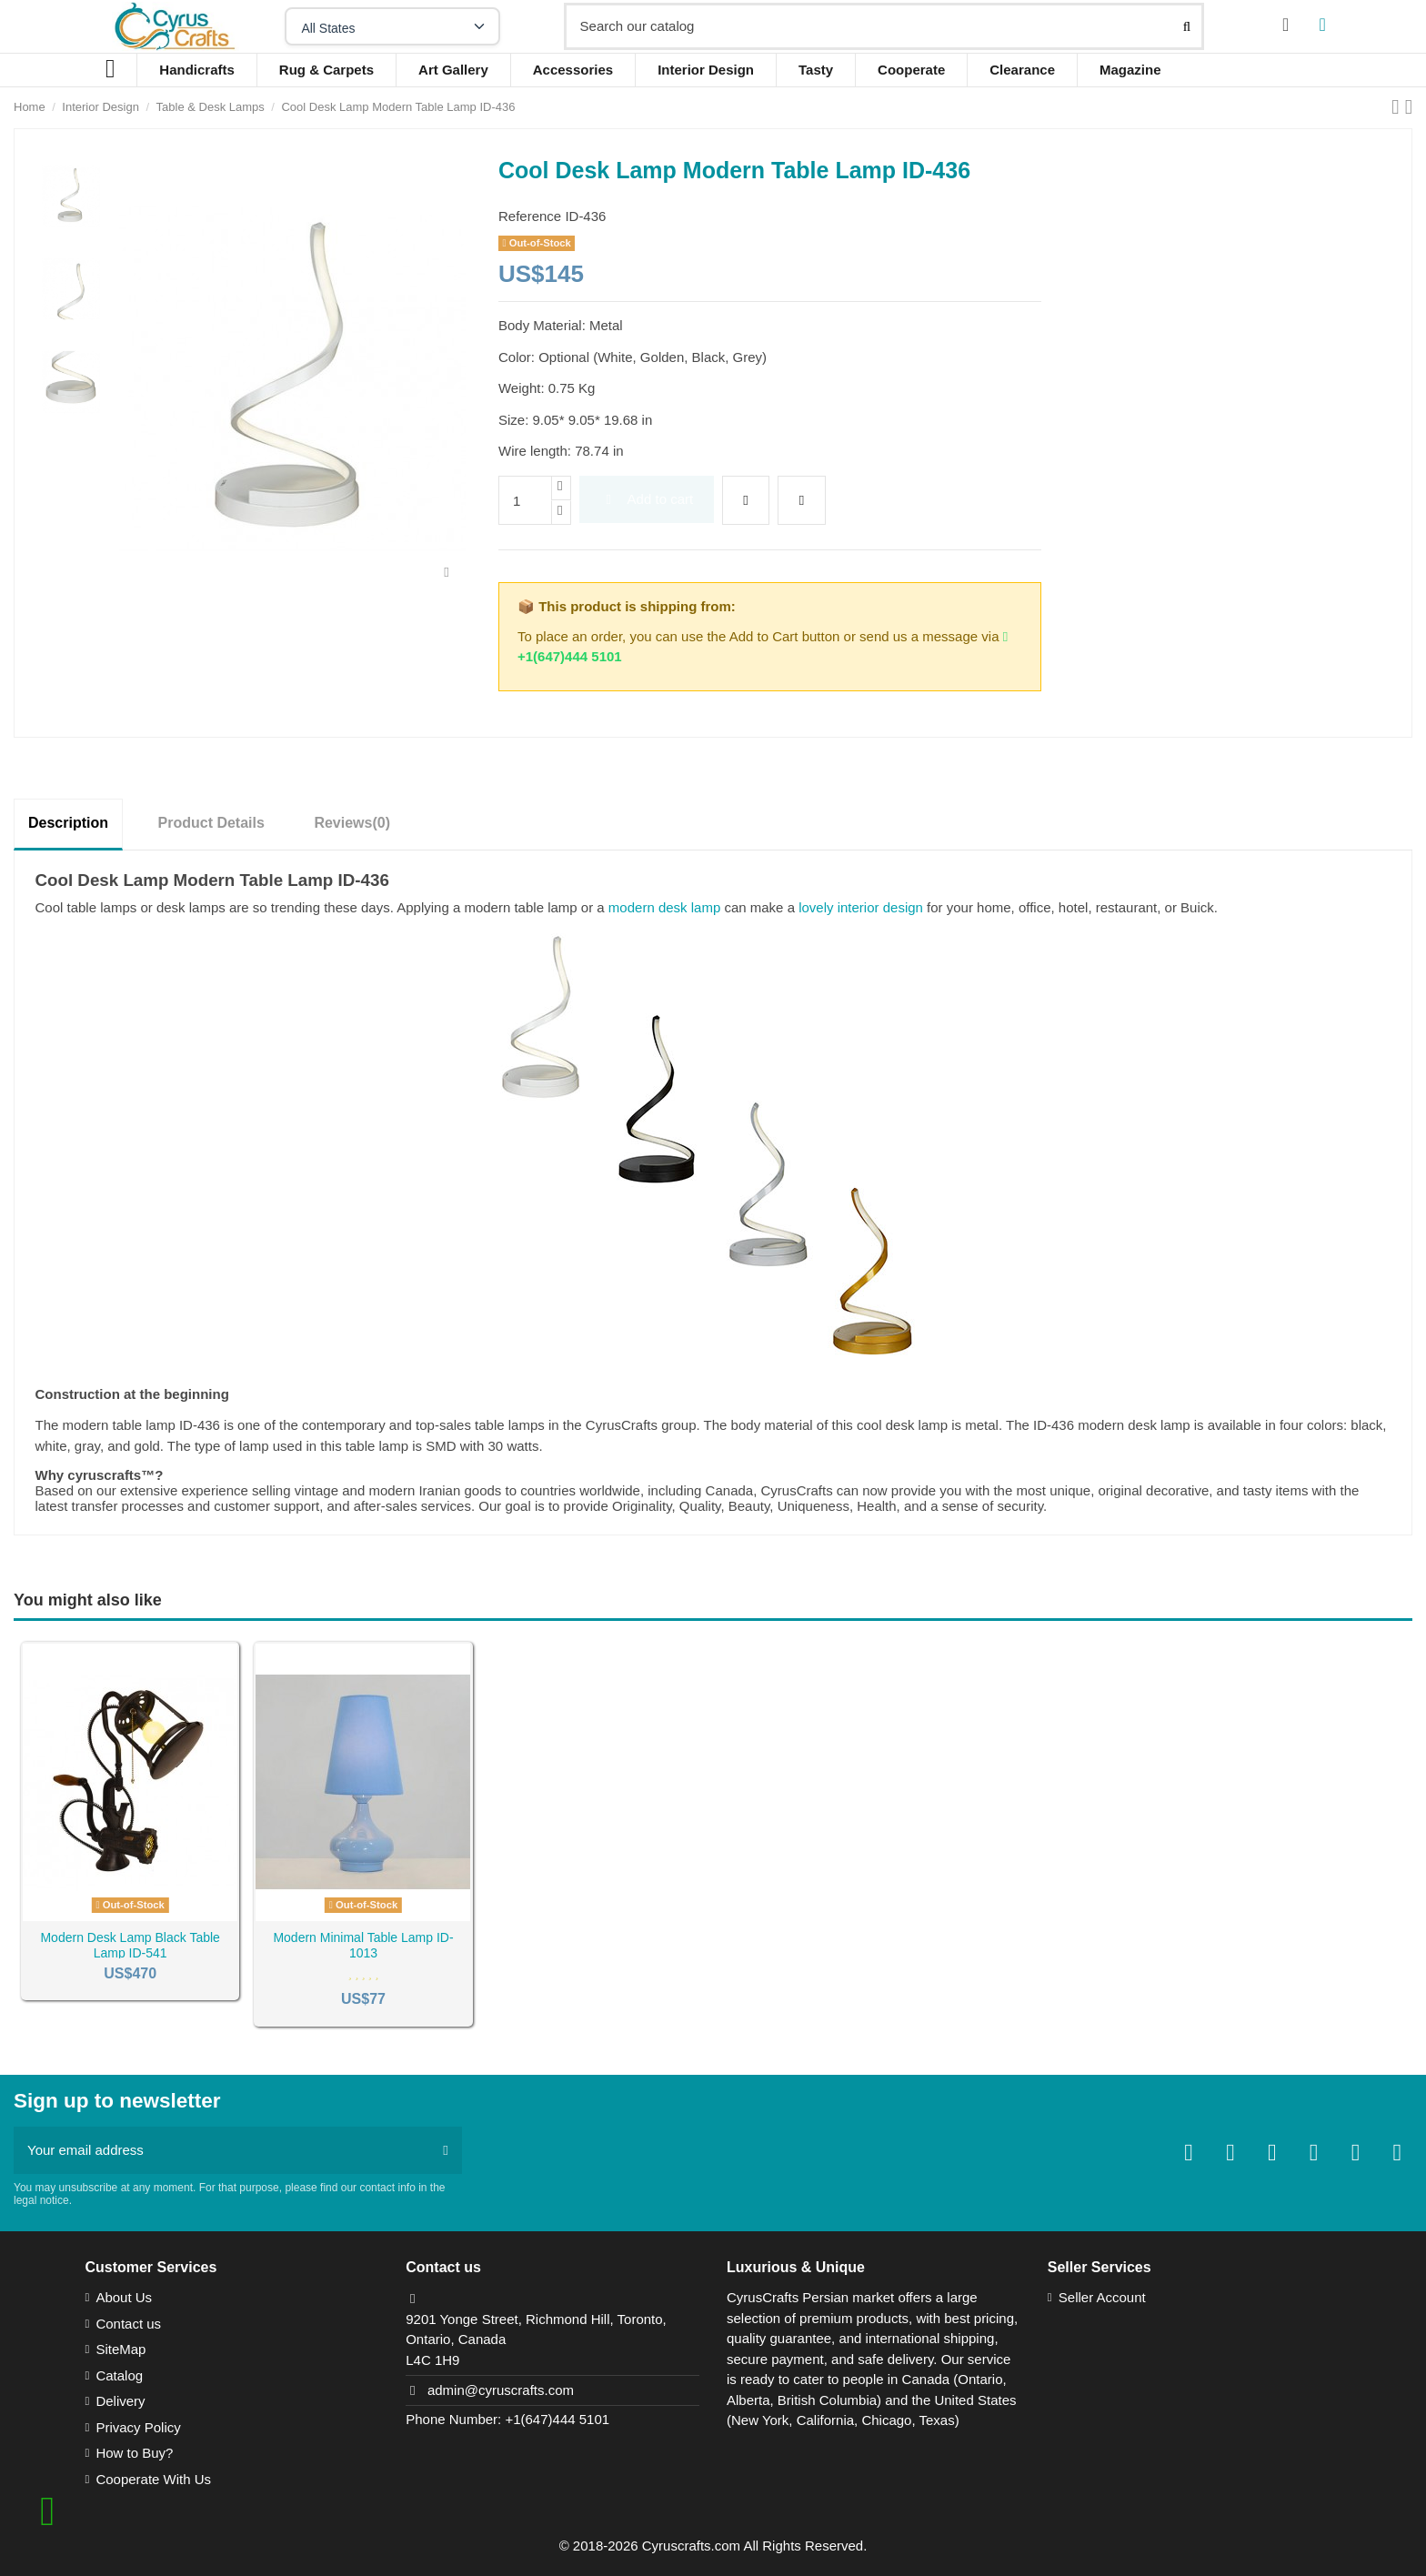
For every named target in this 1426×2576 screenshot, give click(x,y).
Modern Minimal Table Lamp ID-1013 (363, 1945)
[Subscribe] (445, 2151)
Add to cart (646, 499)
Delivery (120, 2401)
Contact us (128, 2323)
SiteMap (120, 2349)
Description (68, 822)
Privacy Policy (137, 2427)
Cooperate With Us (153, 2479)
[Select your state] (392, 26)
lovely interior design (860, 907)
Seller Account (1102, 2297)
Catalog (119, 2375)
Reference (529, 216)
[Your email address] (221, 2151)
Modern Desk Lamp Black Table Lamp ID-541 (129, 1945)
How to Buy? (134, 2452)
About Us (123, 2297)
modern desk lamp (664, 907)
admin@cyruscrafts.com (500, 2390)
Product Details (211, 822)
